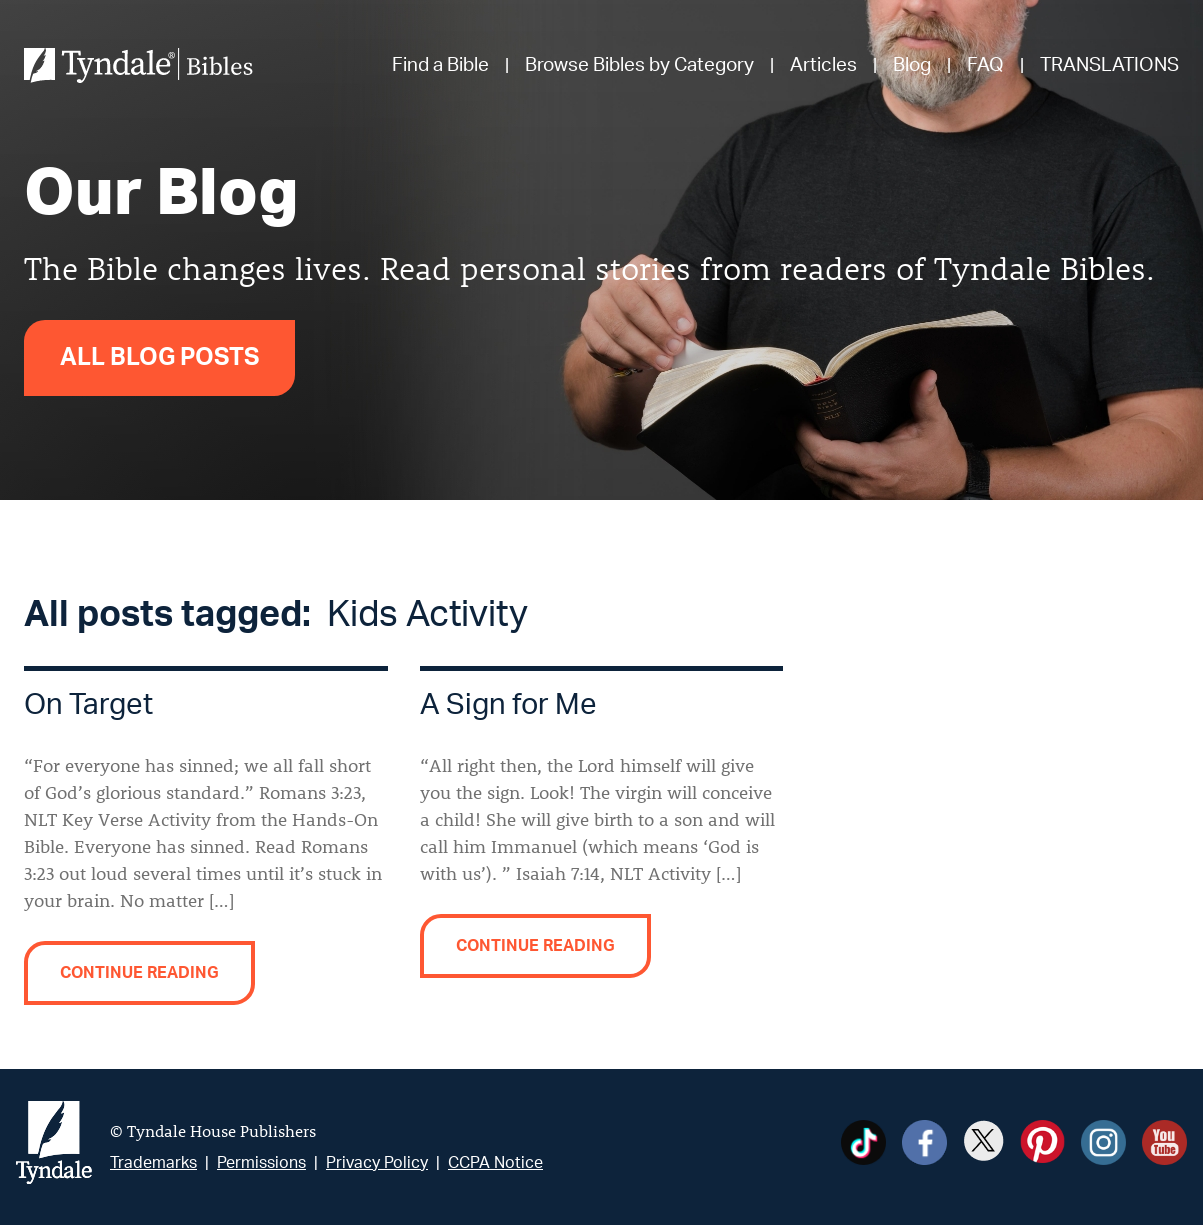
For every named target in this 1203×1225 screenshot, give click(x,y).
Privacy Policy (377, 1163)
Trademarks (153, 1163)
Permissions (261, 1163)
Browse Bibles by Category (639, 65)
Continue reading (139, 973)
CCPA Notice (495, 1163)
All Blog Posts (159, 358)
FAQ (985, 65)
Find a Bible (440, 65)
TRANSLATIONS (1109, 65)
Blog (912, 65)
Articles (823, 65)
